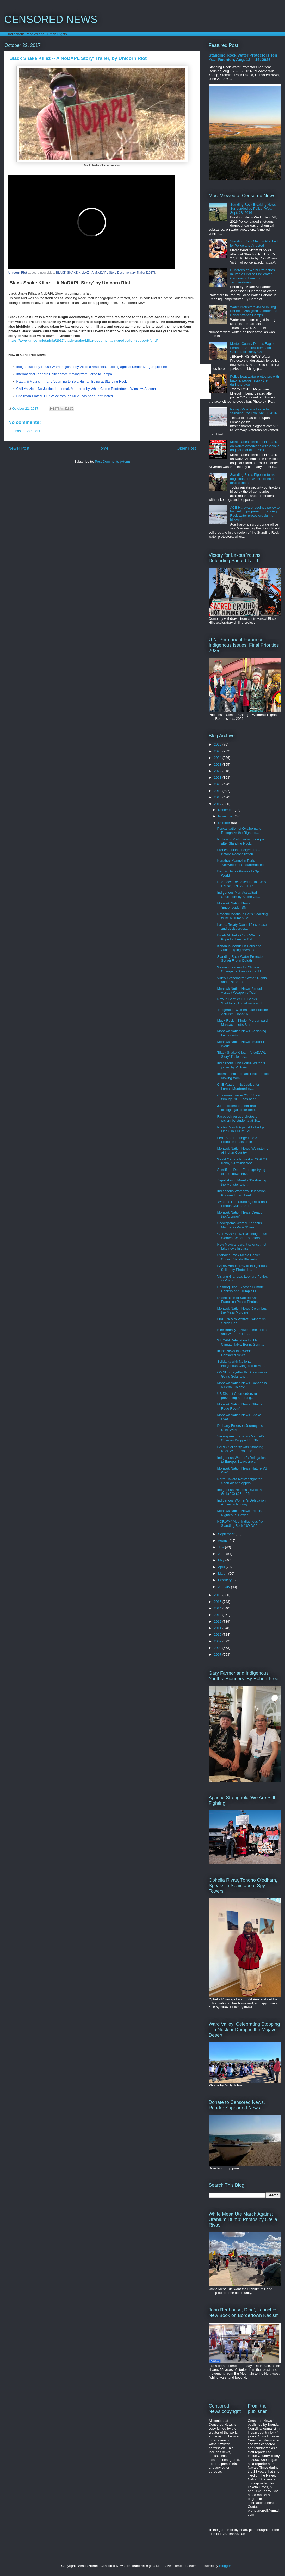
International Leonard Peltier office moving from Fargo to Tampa (64, 374)
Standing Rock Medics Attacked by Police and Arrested (254, 243)
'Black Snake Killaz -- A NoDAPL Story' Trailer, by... (241, 1055)
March (223, 1573)
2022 (218, 771)
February (225, 1580)
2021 (218, 777)
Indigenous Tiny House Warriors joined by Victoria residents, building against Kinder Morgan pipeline (91, 367)
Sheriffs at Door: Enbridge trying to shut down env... (241, 1172)
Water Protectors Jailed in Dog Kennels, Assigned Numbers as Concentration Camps (253, 311)
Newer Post (18, 448)
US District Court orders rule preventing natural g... (238, 1396)
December (226, 810)
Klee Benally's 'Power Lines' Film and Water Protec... (242, 1332)
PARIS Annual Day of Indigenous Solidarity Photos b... (242, 1268)
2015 (218, 1602)
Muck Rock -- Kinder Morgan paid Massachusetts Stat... (242, 1022)
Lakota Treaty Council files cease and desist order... (242, 927)
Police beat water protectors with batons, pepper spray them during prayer (254, 380)
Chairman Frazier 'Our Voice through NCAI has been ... (238, 1097)
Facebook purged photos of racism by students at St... (238, 1119)
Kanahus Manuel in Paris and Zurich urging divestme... (239, 948)
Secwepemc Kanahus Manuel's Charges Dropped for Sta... (240, 1438)
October (224, 823)
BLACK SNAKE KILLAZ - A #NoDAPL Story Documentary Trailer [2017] (105, 272)
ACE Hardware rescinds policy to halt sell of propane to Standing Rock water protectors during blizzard (255, 513)
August (224, 1540)
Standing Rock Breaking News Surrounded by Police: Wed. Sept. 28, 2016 (253, 209)
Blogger (225, 2566)
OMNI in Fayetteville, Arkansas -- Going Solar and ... (242, 1374)
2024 (218, 758)
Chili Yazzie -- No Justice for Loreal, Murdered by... (238, 1087)
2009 (218, 1641)
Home (103, 448)
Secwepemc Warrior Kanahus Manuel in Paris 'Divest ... (239, 1225)
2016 (218, 1595)
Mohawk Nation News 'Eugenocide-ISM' (233, 905)
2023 (218, 764)
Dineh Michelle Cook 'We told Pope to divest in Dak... (239, 937)
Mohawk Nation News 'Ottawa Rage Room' (239, 1406)
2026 (218, 744)
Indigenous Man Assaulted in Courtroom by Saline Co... (238, 895)
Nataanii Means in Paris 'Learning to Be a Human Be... (242, 916)
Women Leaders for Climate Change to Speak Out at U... (240, 969)
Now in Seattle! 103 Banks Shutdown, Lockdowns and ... (241, 1001)
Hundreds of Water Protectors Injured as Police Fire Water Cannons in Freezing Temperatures (252, 276)
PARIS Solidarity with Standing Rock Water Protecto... (240, 1449)
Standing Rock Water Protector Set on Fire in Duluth (240, 959)
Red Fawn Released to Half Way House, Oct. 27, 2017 (241, 884)
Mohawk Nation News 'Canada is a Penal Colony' (242, 1385)
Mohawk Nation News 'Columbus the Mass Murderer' (242, 1310)
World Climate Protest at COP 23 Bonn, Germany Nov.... (242, 1161)
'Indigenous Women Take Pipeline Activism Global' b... (242, 1012)
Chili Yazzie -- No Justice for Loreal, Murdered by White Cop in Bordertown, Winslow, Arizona (86, 389)
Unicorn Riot (17, 272)
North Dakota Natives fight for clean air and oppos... (239, 1481)
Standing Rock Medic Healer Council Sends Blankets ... (239, 1257)
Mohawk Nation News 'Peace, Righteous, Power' (239, 1513)
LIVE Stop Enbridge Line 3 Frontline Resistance (237, 1140)
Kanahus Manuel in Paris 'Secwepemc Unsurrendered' (240, 863)
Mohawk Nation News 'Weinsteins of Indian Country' (242, 1151)
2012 (218, 1621)
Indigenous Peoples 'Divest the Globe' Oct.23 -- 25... (240, 1492)
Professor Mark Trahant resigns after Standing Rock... (240, 841)
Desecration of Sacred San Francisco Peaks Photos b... (240, 1300)
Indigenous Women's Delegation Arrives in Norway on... (241, 1502)
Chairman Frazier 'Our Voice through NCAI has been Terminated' (65, 396)
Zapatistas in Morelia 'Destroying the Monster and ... (241, 1182)
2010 (218, 1634)
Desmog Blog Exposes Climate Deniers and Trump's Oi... (240, 1289)
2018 (218, 797)
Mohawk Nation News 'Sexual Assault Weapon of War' (239, 991)
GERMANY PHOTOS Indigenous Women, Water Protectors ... (242, 1236)
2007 (218, 1654)
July (221, 1547)
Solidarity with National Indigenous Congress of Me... (241, 1364)
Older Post (186, 448)
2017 (218, 804)
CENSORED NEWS (50, 19)
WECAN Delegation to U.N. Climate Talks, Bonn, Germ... (240, 1342)
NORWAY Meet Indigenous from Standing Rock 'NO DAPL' (241, 1524)
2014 (218, 1608)
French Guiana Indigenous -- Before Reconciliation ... (238, 852)
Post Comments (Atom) (112, 462)
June (222, 1554)
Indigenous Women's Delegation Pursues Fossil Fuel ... (241, 1193)
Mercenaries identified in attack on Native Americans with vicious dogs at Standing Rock (254, 446)
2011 (218, 1628)
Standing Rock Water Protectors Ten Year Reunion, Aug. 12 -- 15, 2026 (243, 57)
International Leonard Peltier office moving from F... (243, 1076)
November (226, 816)
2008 (218, 1648)
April (222, 1567)
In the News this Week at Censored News (236, 1353)
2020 (218, 784)
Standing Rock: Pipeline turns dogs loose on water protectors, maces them (253, 479)
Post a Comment (27, 431)
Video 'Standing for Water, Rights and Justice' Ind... (242, 980)
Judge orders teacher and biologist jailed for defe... (237, 1108)
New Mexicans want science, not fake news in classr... (241, 1246)
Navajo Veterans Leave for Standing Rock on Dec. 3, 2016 (253, 411)
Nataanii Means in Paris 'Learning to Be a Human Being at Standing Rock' (71, 381)
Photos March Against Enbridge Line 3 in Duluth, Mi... (240, 1129)
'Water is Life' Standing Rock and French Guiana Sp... (242, 1204)
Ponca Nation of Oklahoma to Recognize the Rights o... (239, 831)
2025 (218, 751)
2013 (218, 1615)
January (224, 1587)
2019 (218, 791)
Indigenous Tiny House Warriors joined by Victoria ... (241, 1065)
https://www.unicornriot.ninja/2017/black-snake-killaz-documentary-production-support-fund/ (83, 340)
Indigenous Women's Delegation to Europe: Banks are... (241, 1460)
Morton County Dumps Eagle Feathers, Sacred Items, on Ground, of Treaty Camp (252, 348)
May (221, 1560)
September (227, 1534)
